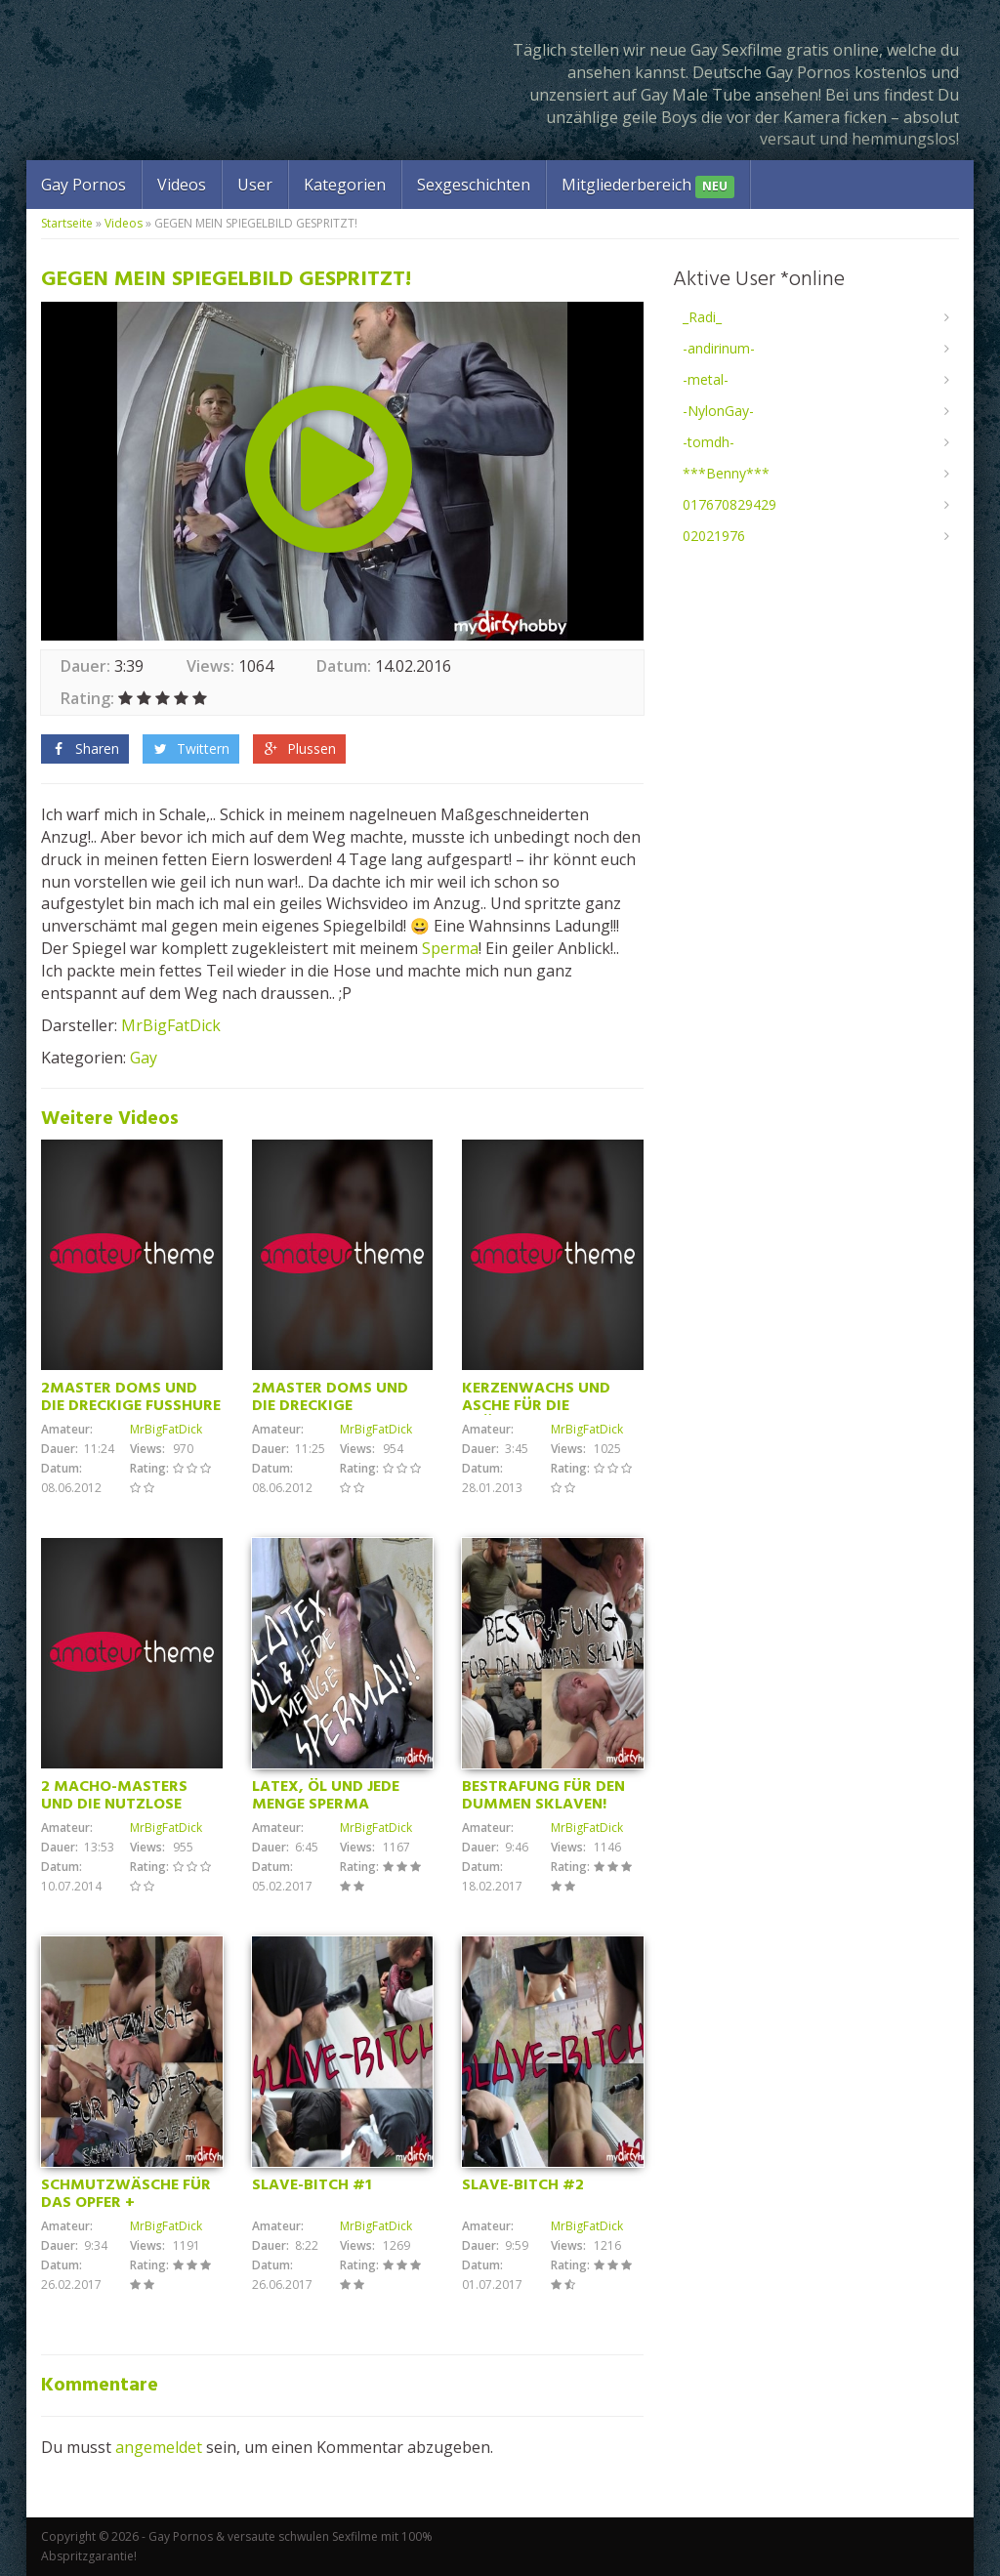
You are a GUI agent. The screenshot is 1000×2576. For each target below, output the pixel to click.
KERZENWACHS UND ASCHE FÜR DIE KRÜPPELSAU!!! (536, 1406)
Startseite (67, 223)
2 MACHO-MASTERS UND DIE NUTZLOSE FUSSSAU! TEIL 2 (114, 1804)
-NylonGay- (718, 410)
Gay (143, 1057)
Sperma (450, 948)
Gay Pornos (83, 184)
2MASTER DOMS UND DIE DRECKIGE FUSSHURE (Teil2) (131, 1406)
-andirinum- (719, 348)
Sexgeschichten (473, 184)
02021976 (714, 535)
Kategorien (345, 184)
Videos (181, 184)
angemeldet (158, 2447)
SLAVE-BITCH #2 (523, 2185)
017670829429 (729, 504)
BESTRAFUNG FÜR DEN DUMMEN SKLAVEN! (543, 1795)
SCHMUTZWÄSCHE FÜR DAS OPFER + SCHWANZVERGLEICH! (126, 2203)
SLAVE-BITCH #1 (311, 2185)
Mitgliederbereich (648, 186)
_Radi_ (702, 317)
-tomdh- (708, 442)
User (254, 184)
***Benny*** (726, 473)
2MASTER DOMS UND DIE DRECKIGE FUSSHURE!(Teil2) (330, 1406)
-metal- (706, 379)
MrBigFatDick (171, 1025)
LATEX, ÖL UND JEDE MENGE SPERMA (325, 1795)
